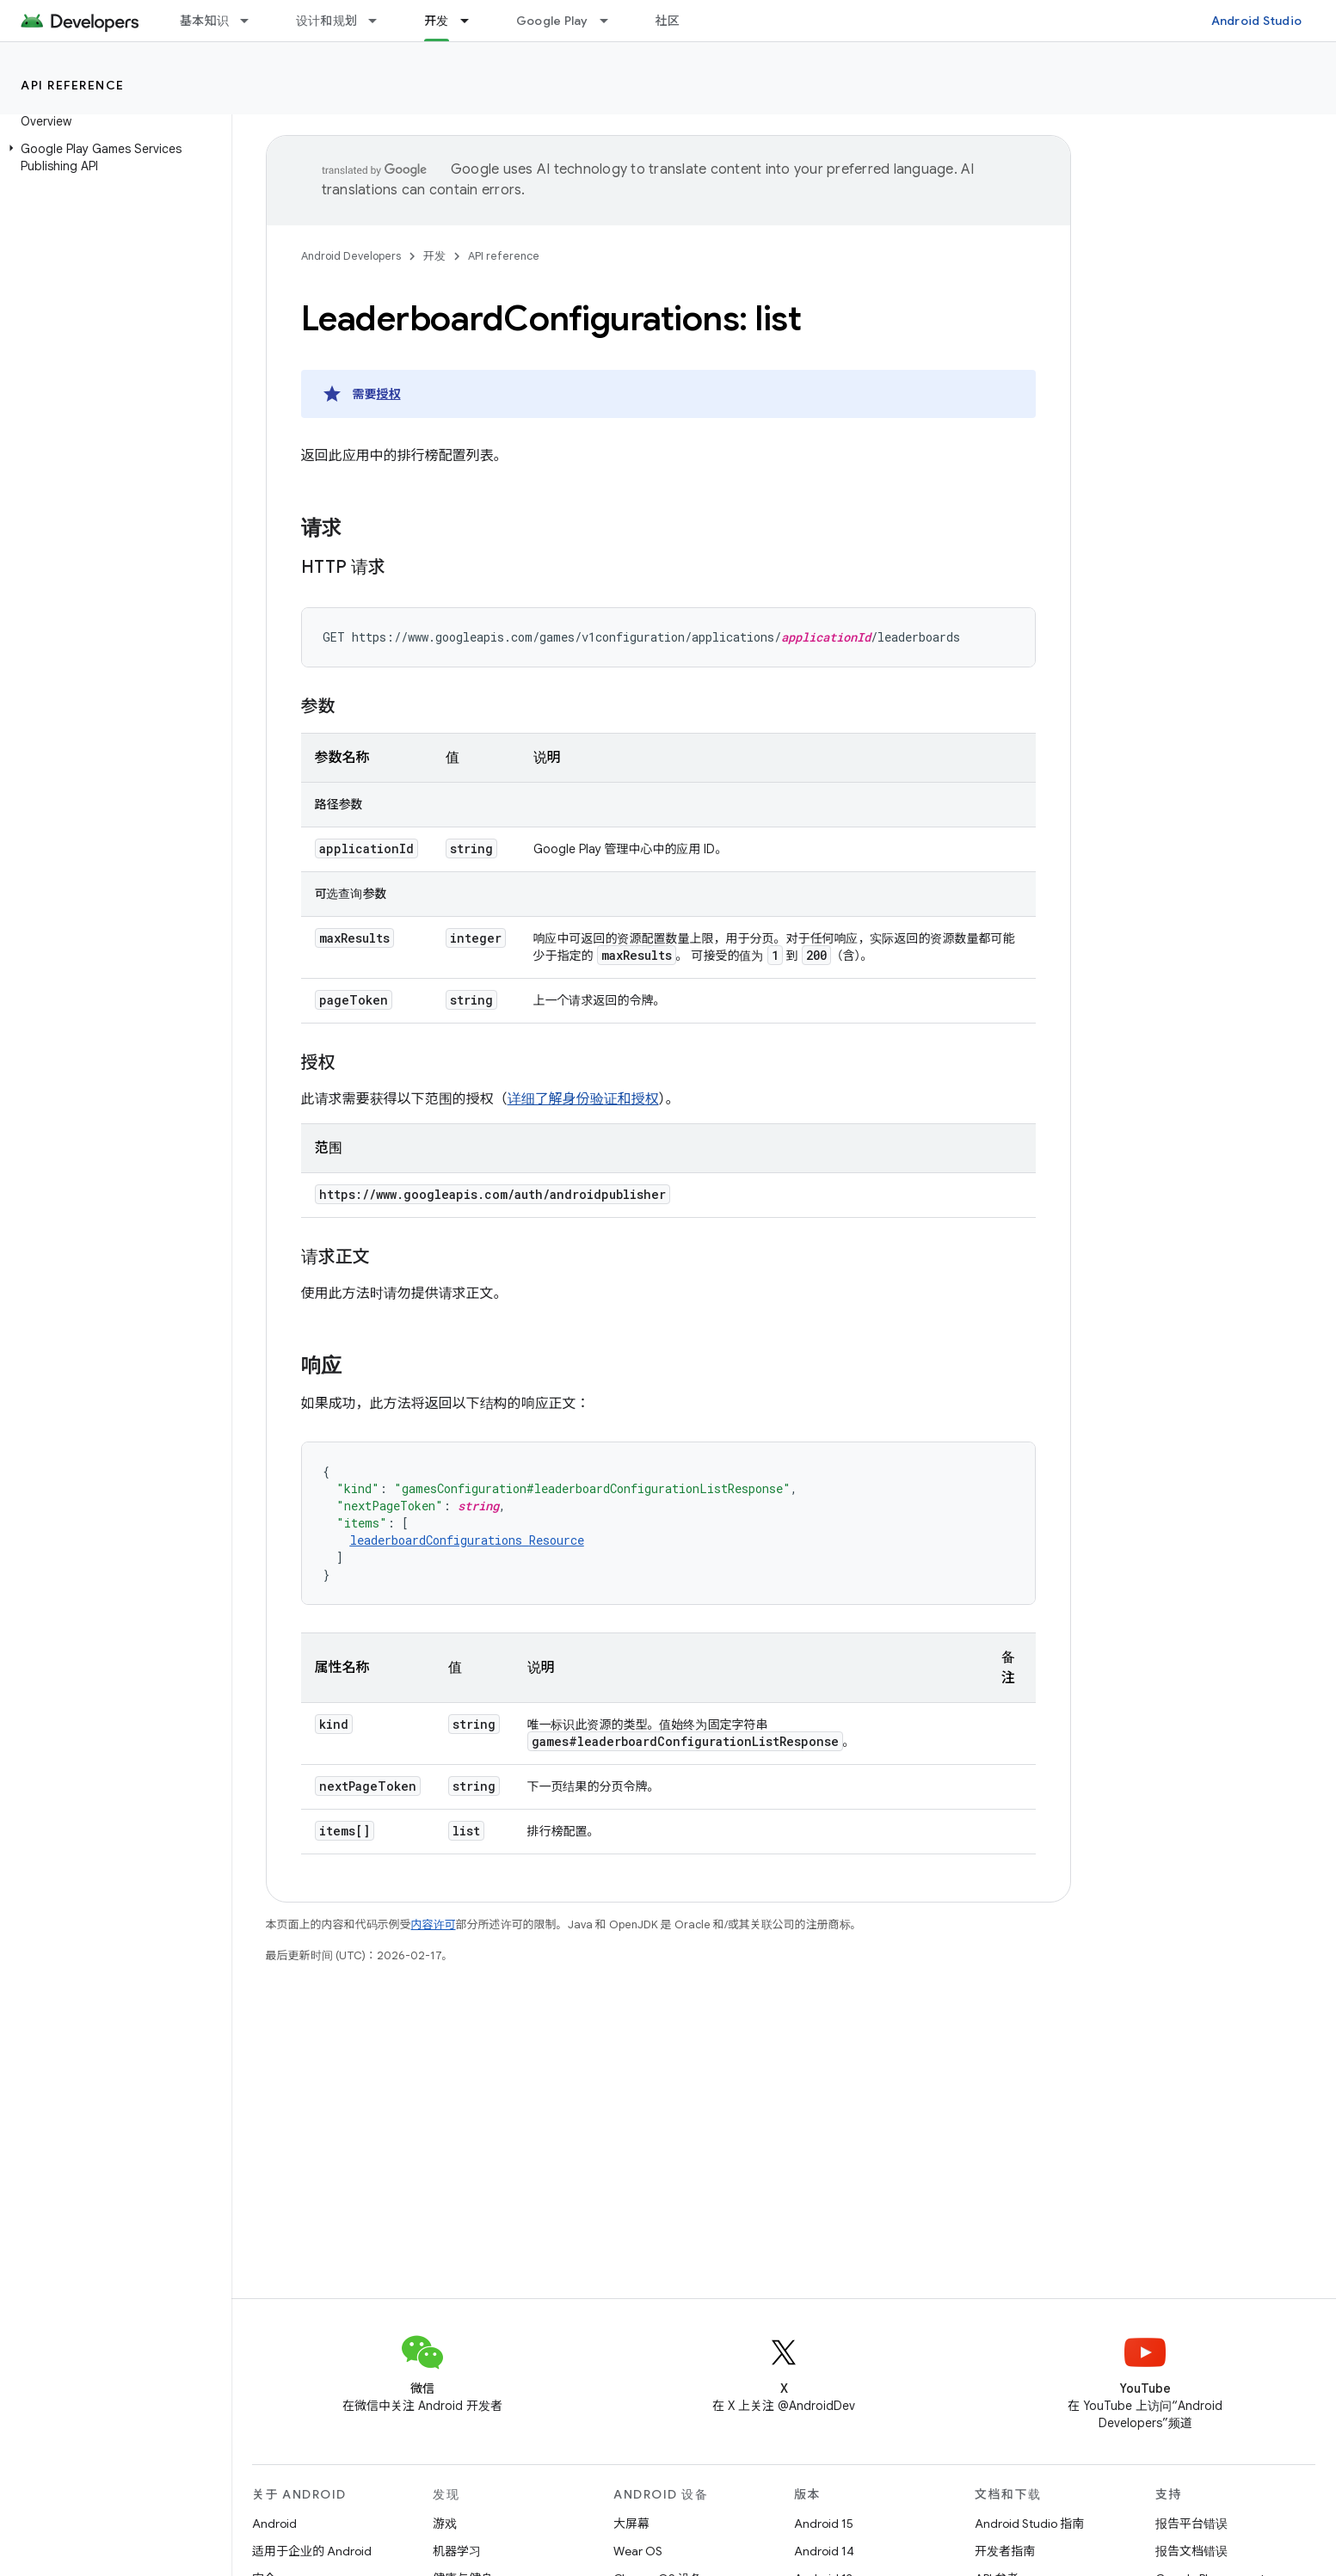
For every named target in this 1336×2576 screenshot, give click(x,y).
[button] (112, 157)
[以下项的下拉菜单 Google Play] (611, 20)
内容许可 (433, 1924)
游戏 (445, 2523)
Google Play (552, 20)
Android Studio (1256, 20)
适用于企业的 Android (312, 2551)
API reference (73, 85)
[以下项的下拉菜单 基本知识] (252, 20)
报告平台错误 (1191, 2523)
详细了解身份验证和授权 (583, 1099)
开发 (434, 256)
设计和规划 (326, 20)
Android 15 (823, 2523)
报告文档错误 (1191, 2551)
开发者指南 (1005, 2551)
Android (274, 2523)
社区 (668, 20)
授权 (389, 394)
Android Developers (351, 256)
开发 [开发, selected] (436, 20)
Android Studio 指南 (1029, 2523)
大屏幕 (631, 2523)
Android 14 (824, 2551)
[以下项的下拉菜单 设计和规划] (380, 20)
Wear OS (637, 2551)
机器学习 (457, 2551)
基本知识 (204, 20)
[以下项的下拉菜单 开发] (472, 20)
